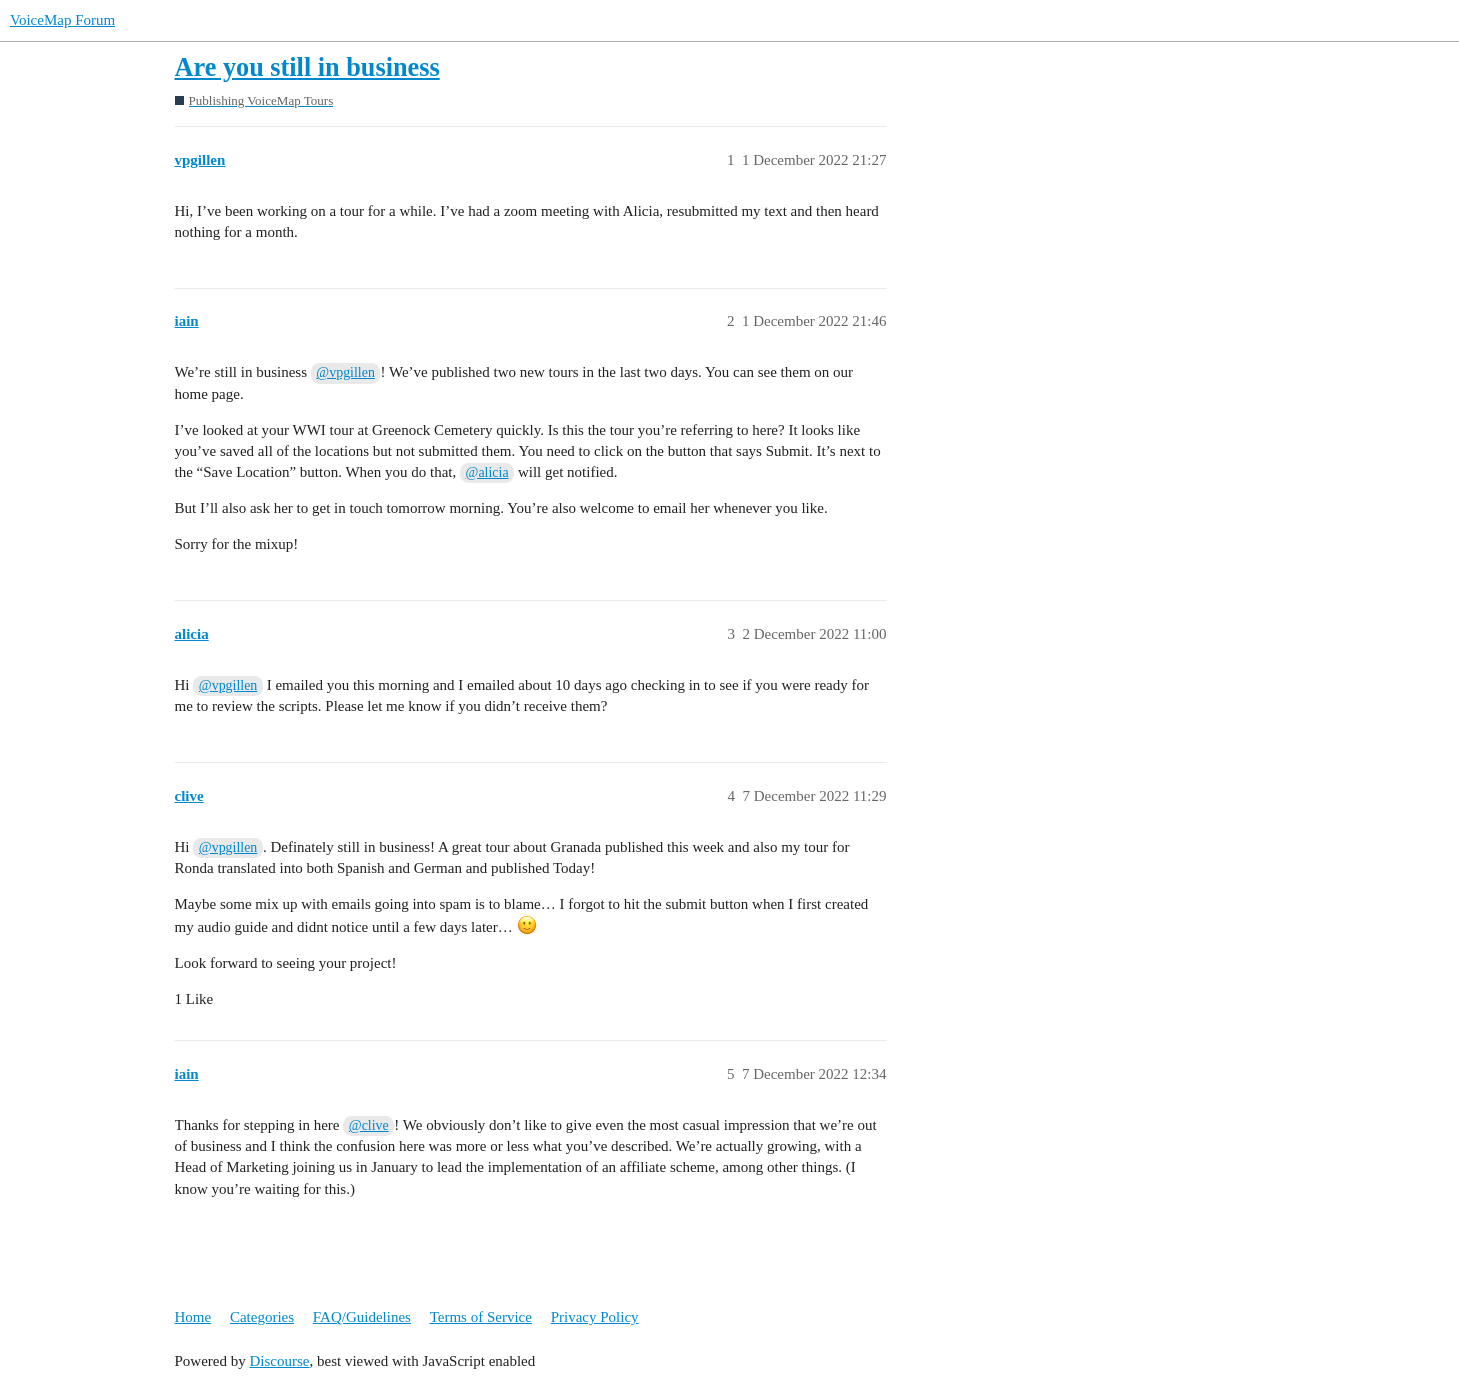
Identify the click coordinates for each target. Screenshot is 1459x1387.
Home (193, 1317)
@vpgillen (345, 372)
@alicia (487, 472)
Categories (262, 1317)
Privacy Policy (595, 1317)
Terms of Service (481, 1317)
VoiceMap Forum (62, 20)
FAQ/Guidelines (362, 1317)
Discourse (280, 1361)
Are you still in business (307, 67)
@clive (369, 1125)
